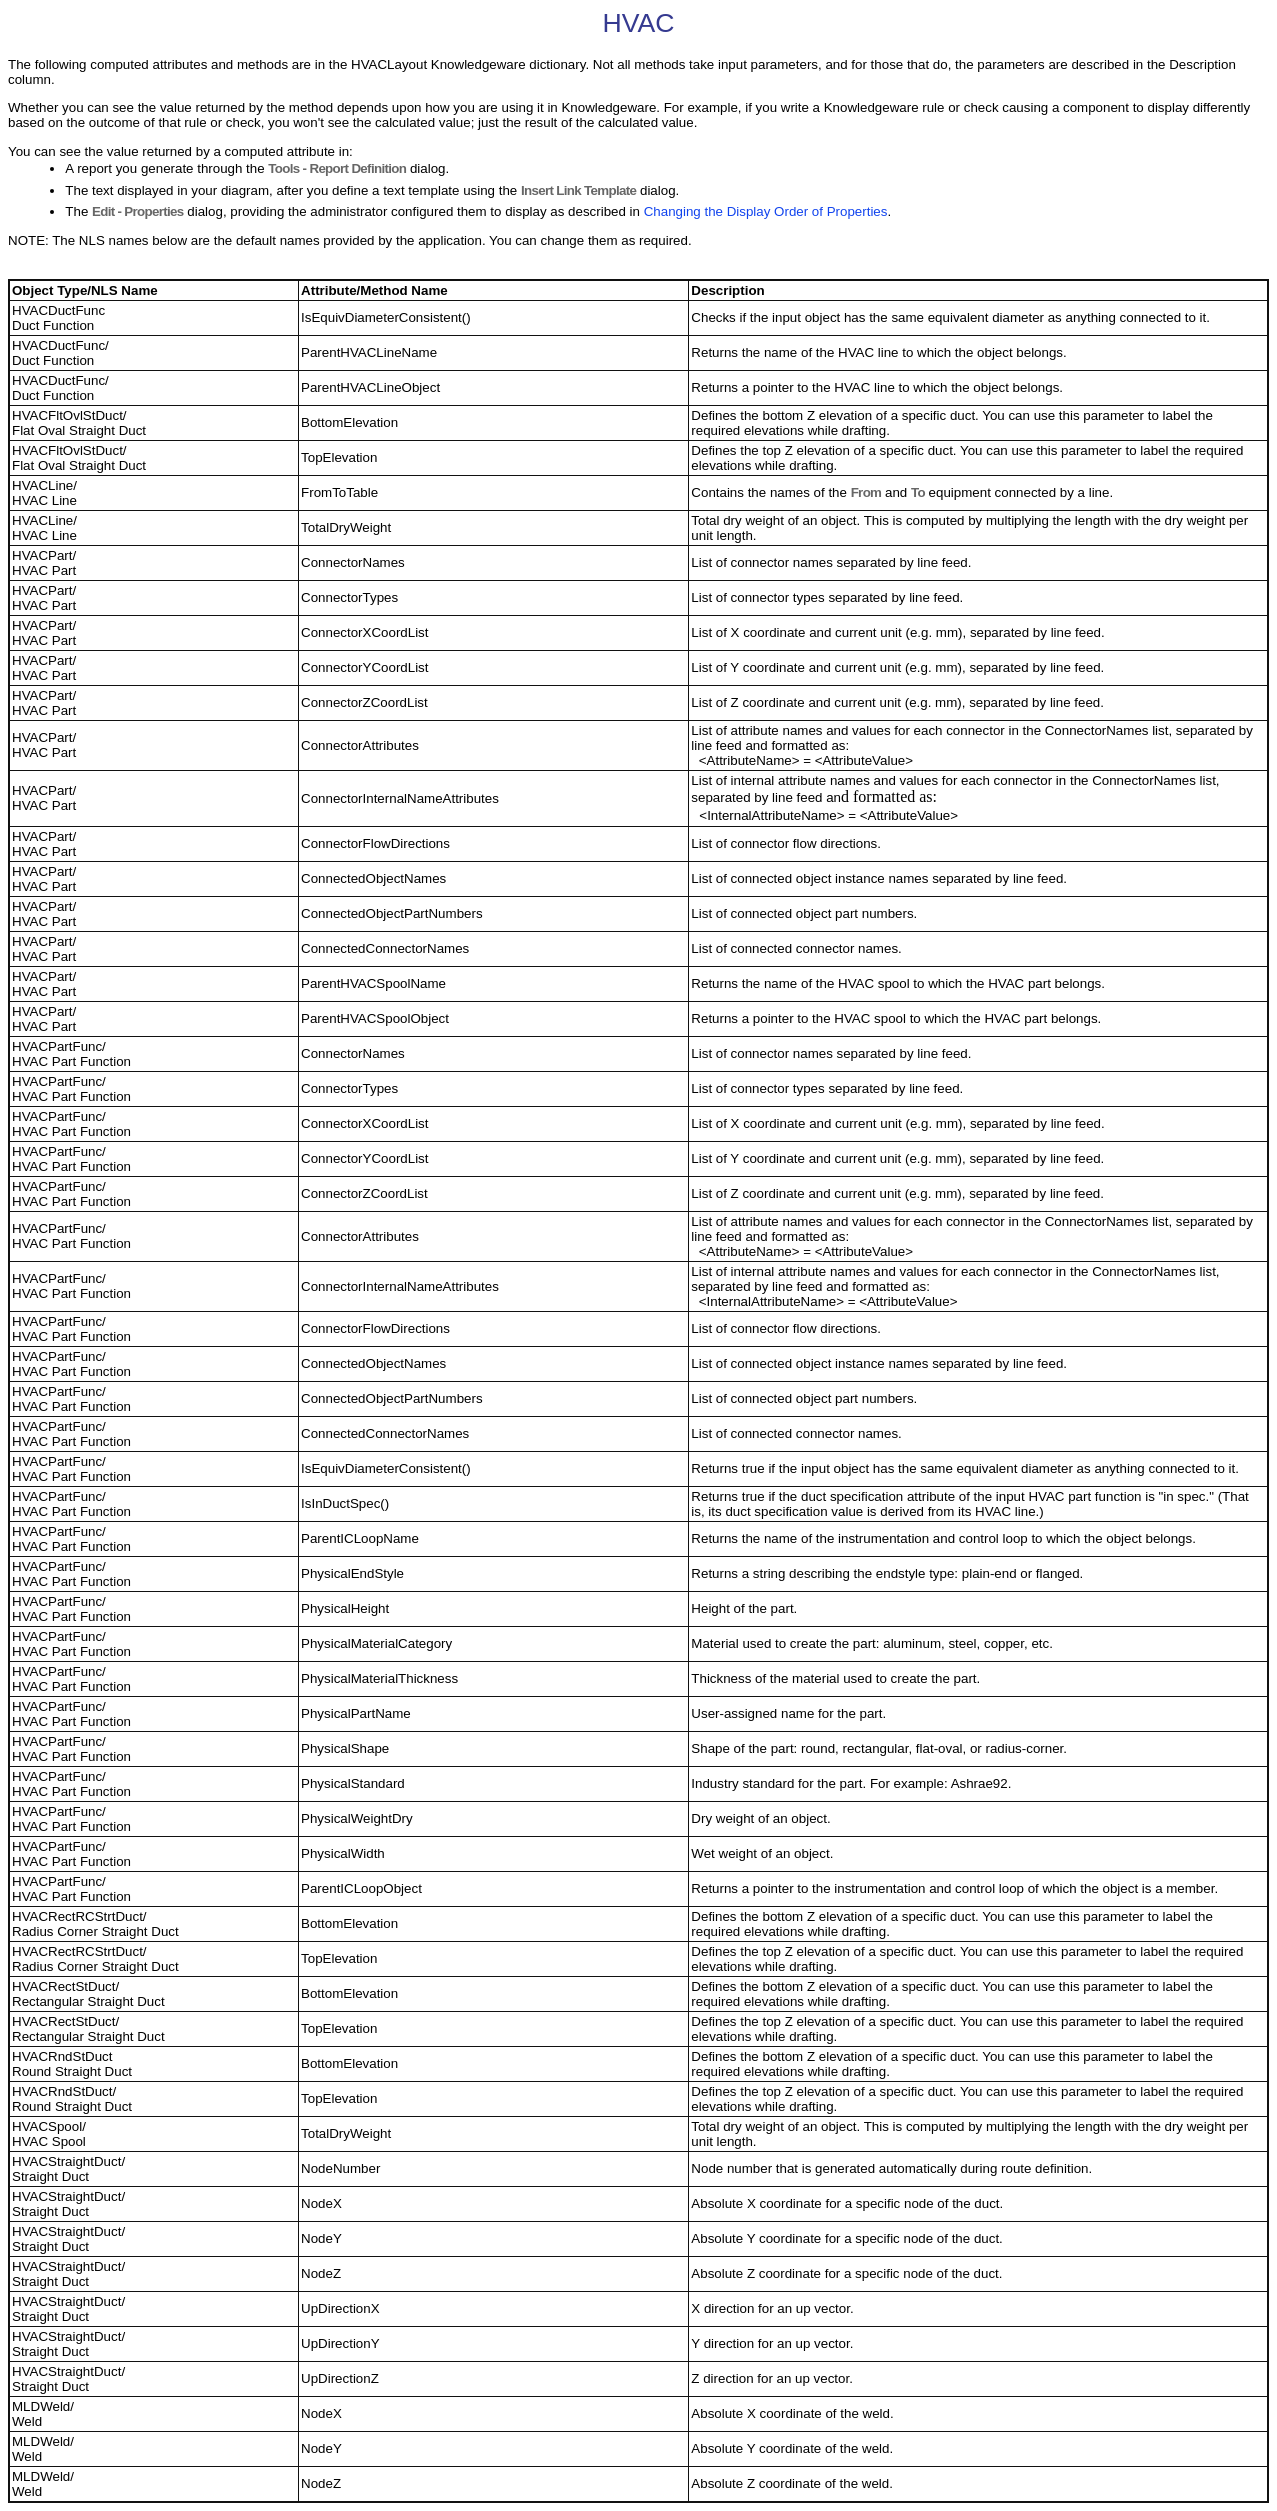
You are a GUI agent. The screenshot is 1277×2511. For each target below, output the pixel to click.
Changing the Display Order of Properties (766, 211)
